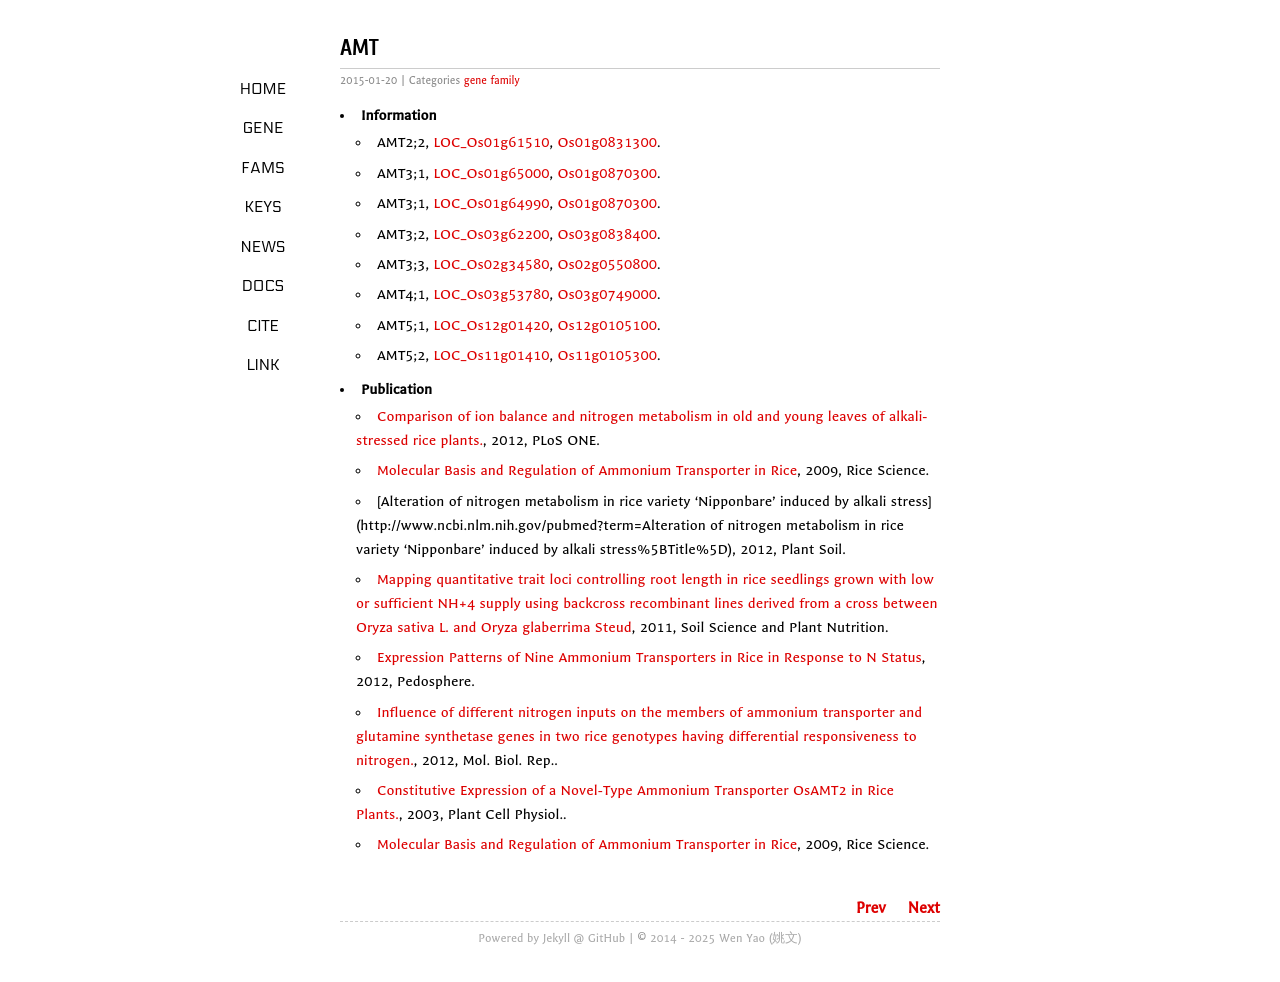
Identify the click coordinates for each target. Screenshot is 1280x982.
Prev (871, 908)
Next (924, 908)
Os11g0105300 (608, 355)
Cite (263, 326)
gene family (492, 80)
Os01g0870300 (608, 173)
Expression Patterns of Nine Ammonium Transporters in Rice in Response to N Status (649, 657)
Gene (263, 128)
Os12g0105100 (608, 325)
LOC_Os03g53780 (491, 294)
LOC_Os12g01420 (491, 325)
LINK (262, 365)
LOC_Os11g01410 (491, 355)
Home (263, 89)
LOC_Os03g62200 (491, 234)
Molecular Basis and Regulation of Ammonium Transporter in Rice (587, 470)
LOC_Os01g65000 (491, 173)
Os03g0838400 (608, 234)
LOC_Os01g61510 (491, 142)
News (263, 247)
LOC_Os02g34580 (491, 264)
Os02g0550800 (608, 264)
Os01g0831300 (608, 142)
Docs (263, 286)
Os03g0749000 (608, 294)
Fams (262, 168)
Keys (262, 207)
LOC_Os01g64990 (491, 203)
